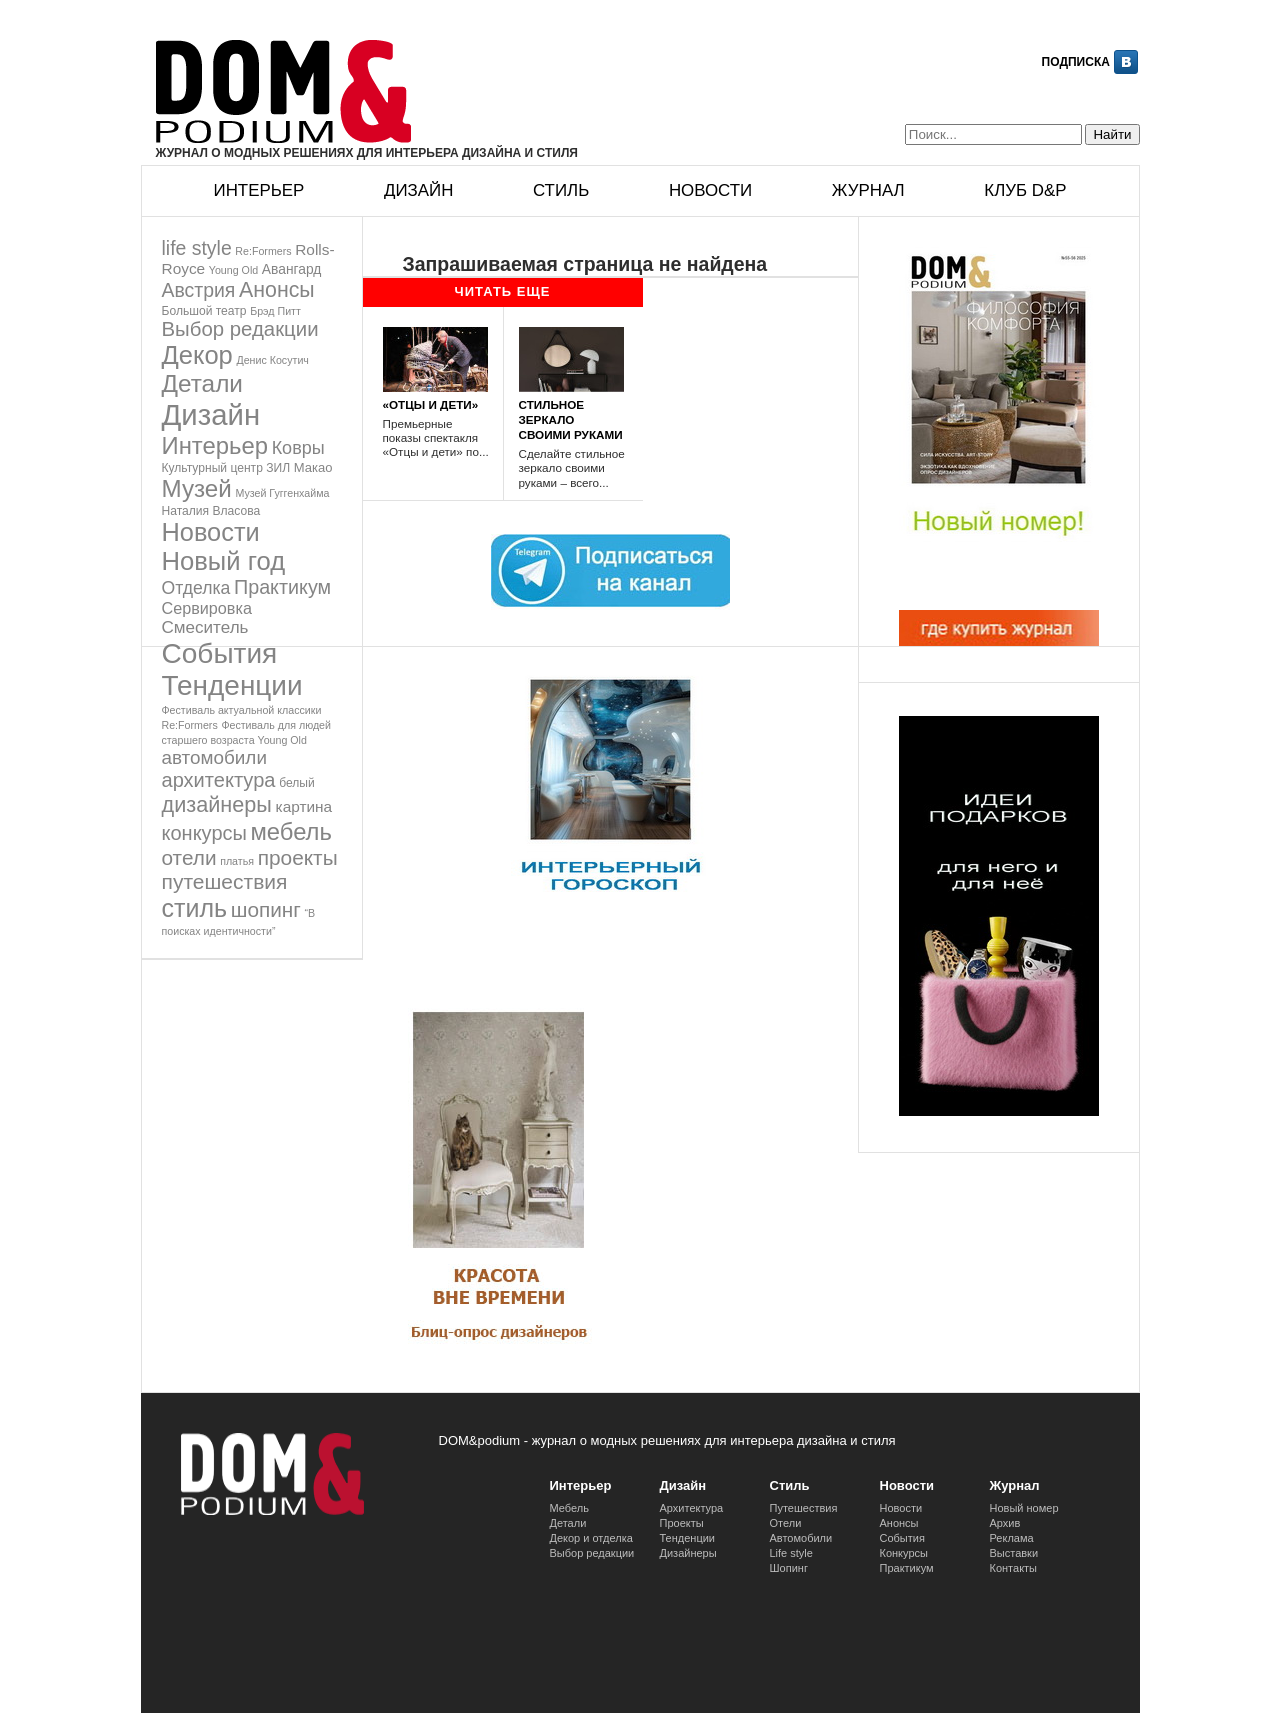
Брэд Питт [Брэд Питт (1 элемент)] (275, 311)
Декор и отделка (591, 1538)
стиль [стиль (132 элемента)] (195, 908)
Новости (710, 190)
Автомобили (801, 1538)
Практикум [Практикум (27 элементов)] (282, 587)
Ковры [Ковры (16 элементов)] (298, 448)
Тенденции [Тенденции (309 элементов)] (232, 685)
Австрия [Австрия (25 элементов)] (199, 290)
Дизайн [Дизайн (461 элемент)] (211, 414)
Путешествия (804, 1508)
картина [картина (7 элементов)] (304, 806)
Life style (791, 1553)
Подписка (1076, 62)
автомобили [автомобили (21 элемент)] (214, 757)
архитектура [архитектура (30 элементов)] (219, 780)
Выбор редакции (592, 1553)
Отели (786, 1523)
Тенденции (688, 1538)
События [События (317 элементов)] (220, 653)
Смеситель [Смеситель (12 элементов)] (205, 627)
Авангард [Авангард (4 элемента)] (292, 269)
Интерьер (259, 190)
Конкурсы (904, 1553)
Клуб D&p (1025, 190)
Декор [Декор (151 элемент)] (197, 355)
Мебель (569, 1508)
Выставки (1014, 1553)
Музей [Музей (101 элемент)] (197, 488)
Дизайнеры (688, 1553)
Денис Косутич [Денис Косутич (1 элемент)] (272, 360)
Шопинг (789, 1568)
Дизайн (418, 190)
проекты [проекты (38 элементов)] (298, 857)
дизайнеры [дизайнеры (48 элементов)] (217, 804)
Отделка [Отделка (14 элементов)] (196, 588)
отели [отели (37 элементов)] (189, 857)
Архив (1005, 1523)
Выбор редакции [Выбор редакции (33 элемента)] (240, 329)
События (902, 1538)
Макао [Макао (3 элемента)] (313, 467)
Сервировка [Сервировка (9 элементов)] (207, 608)
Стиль (561, 190)
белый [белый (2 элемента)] (297, 783)
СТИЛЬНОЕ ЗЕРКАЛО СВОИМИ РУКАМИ (571, 419)
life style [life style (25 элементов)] (197, 248)
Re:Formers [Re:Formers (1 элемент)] (263, 251)
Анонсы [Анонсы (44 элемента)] (277, 290)
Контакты (1014, 1568)
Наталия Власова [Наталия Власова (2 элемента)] (211, 511)
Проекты (682, 1523)
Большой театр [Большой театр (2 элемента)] (204, 311)
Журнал (868, 190)
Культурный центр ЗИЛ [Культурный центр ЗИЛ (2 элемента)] (226, 468)
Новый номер (1024, 1508)
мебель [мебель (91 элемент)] (291, 831)
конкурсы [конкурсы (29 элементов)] (204, 833)
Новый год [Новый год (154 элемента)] (224, 561)
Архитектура (692, 1508)
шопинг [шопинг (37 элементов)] (266, 909)
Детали (568, 1523)
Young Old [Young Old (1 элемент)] (233, 270)
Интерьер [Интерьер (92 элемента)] (215, 445)
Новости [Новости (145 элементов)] (211, 532)
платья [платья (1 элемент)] (237, 861)
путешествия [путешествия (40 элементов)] (225, 881)
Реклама (1012, 1538)
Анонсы (899, 1523)
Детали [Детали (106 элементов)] (202, 383)
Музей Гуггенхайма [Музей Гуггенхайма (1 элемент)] (282, 493)
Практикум (907, 1568)
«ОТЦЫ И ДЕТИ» (431, 404)
